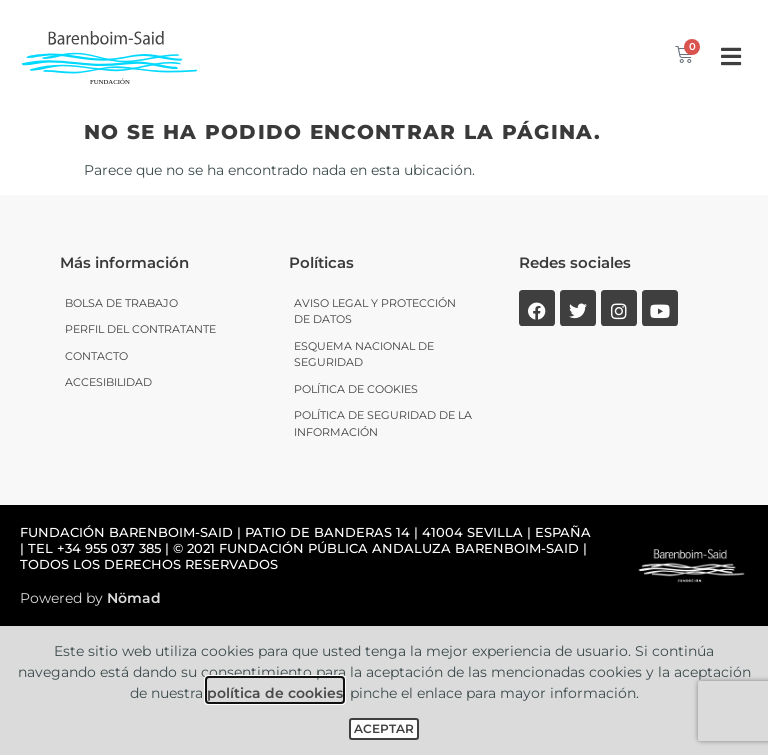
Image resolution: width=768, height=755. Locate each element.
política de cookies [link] (275, 693)
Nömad (134, 598)
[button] (730, 56)
